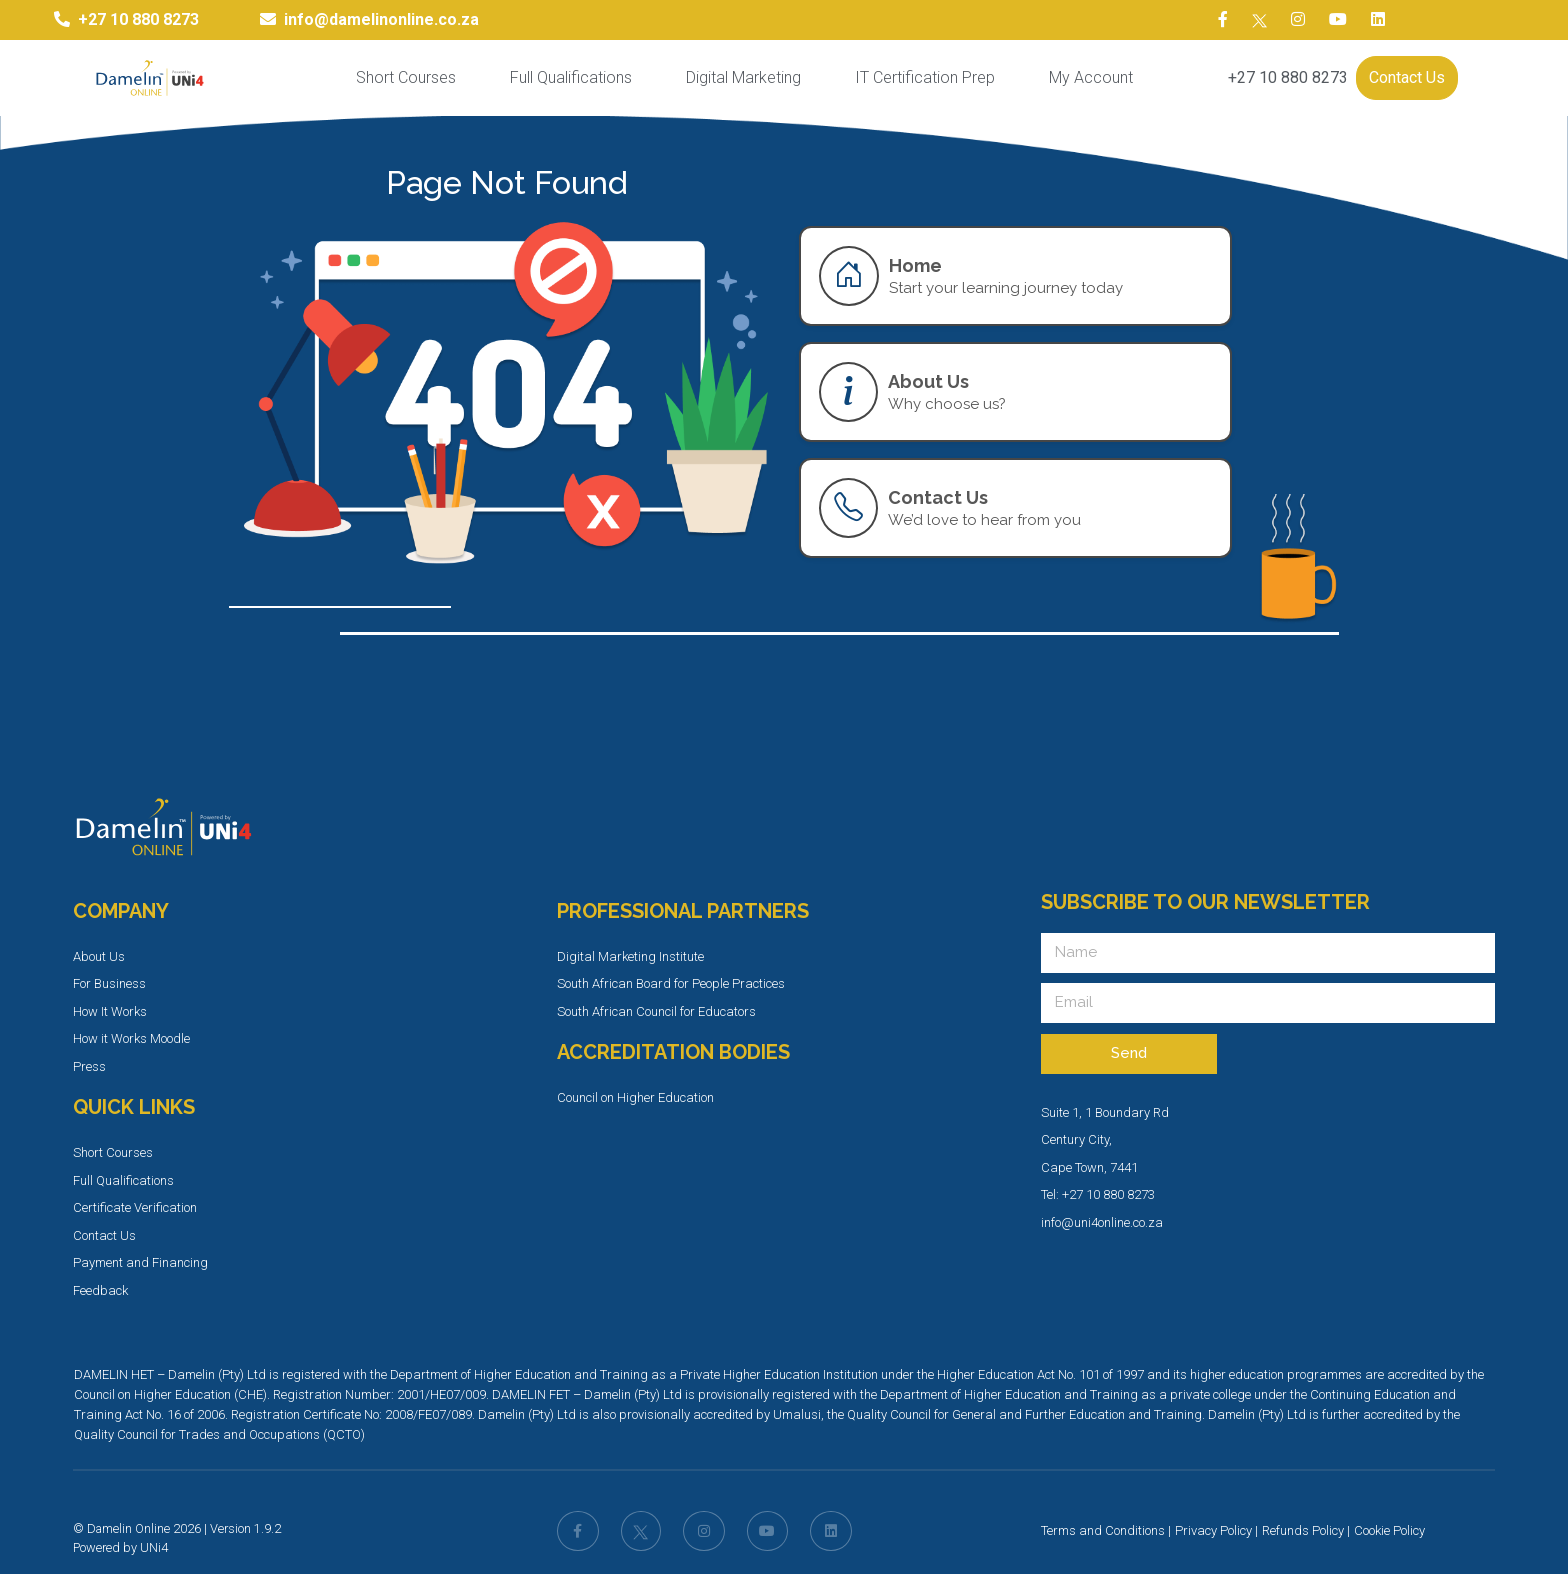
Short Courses (406, 77)
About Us (99, 956)
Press (89, 1066)
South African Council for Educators (656, 1011)
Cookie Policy (1389, 1530)
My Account (1091, 77)
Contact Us (1407, 77)
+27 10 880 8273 (1288, 77)
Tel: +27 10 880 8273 (1098, 1194)
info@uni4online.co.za (1102, 1222)
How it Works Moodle (131, 1038)
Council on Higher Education (635, 1097)
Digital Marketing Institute (630, 956)
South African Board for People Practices (671, 983)
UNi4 (154, 1547)
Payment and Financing (140, 1262)
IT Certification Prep (925, 77)
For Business (109, 983)
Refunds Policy (1303, 1530)
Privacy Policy (1213, 1530)
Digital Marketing (743, 77)
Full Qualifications (571, 77)
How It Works (110, 1011)
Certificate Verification (135, 1207)
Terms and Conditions (1103, 1530)
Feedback (100, 1290)
